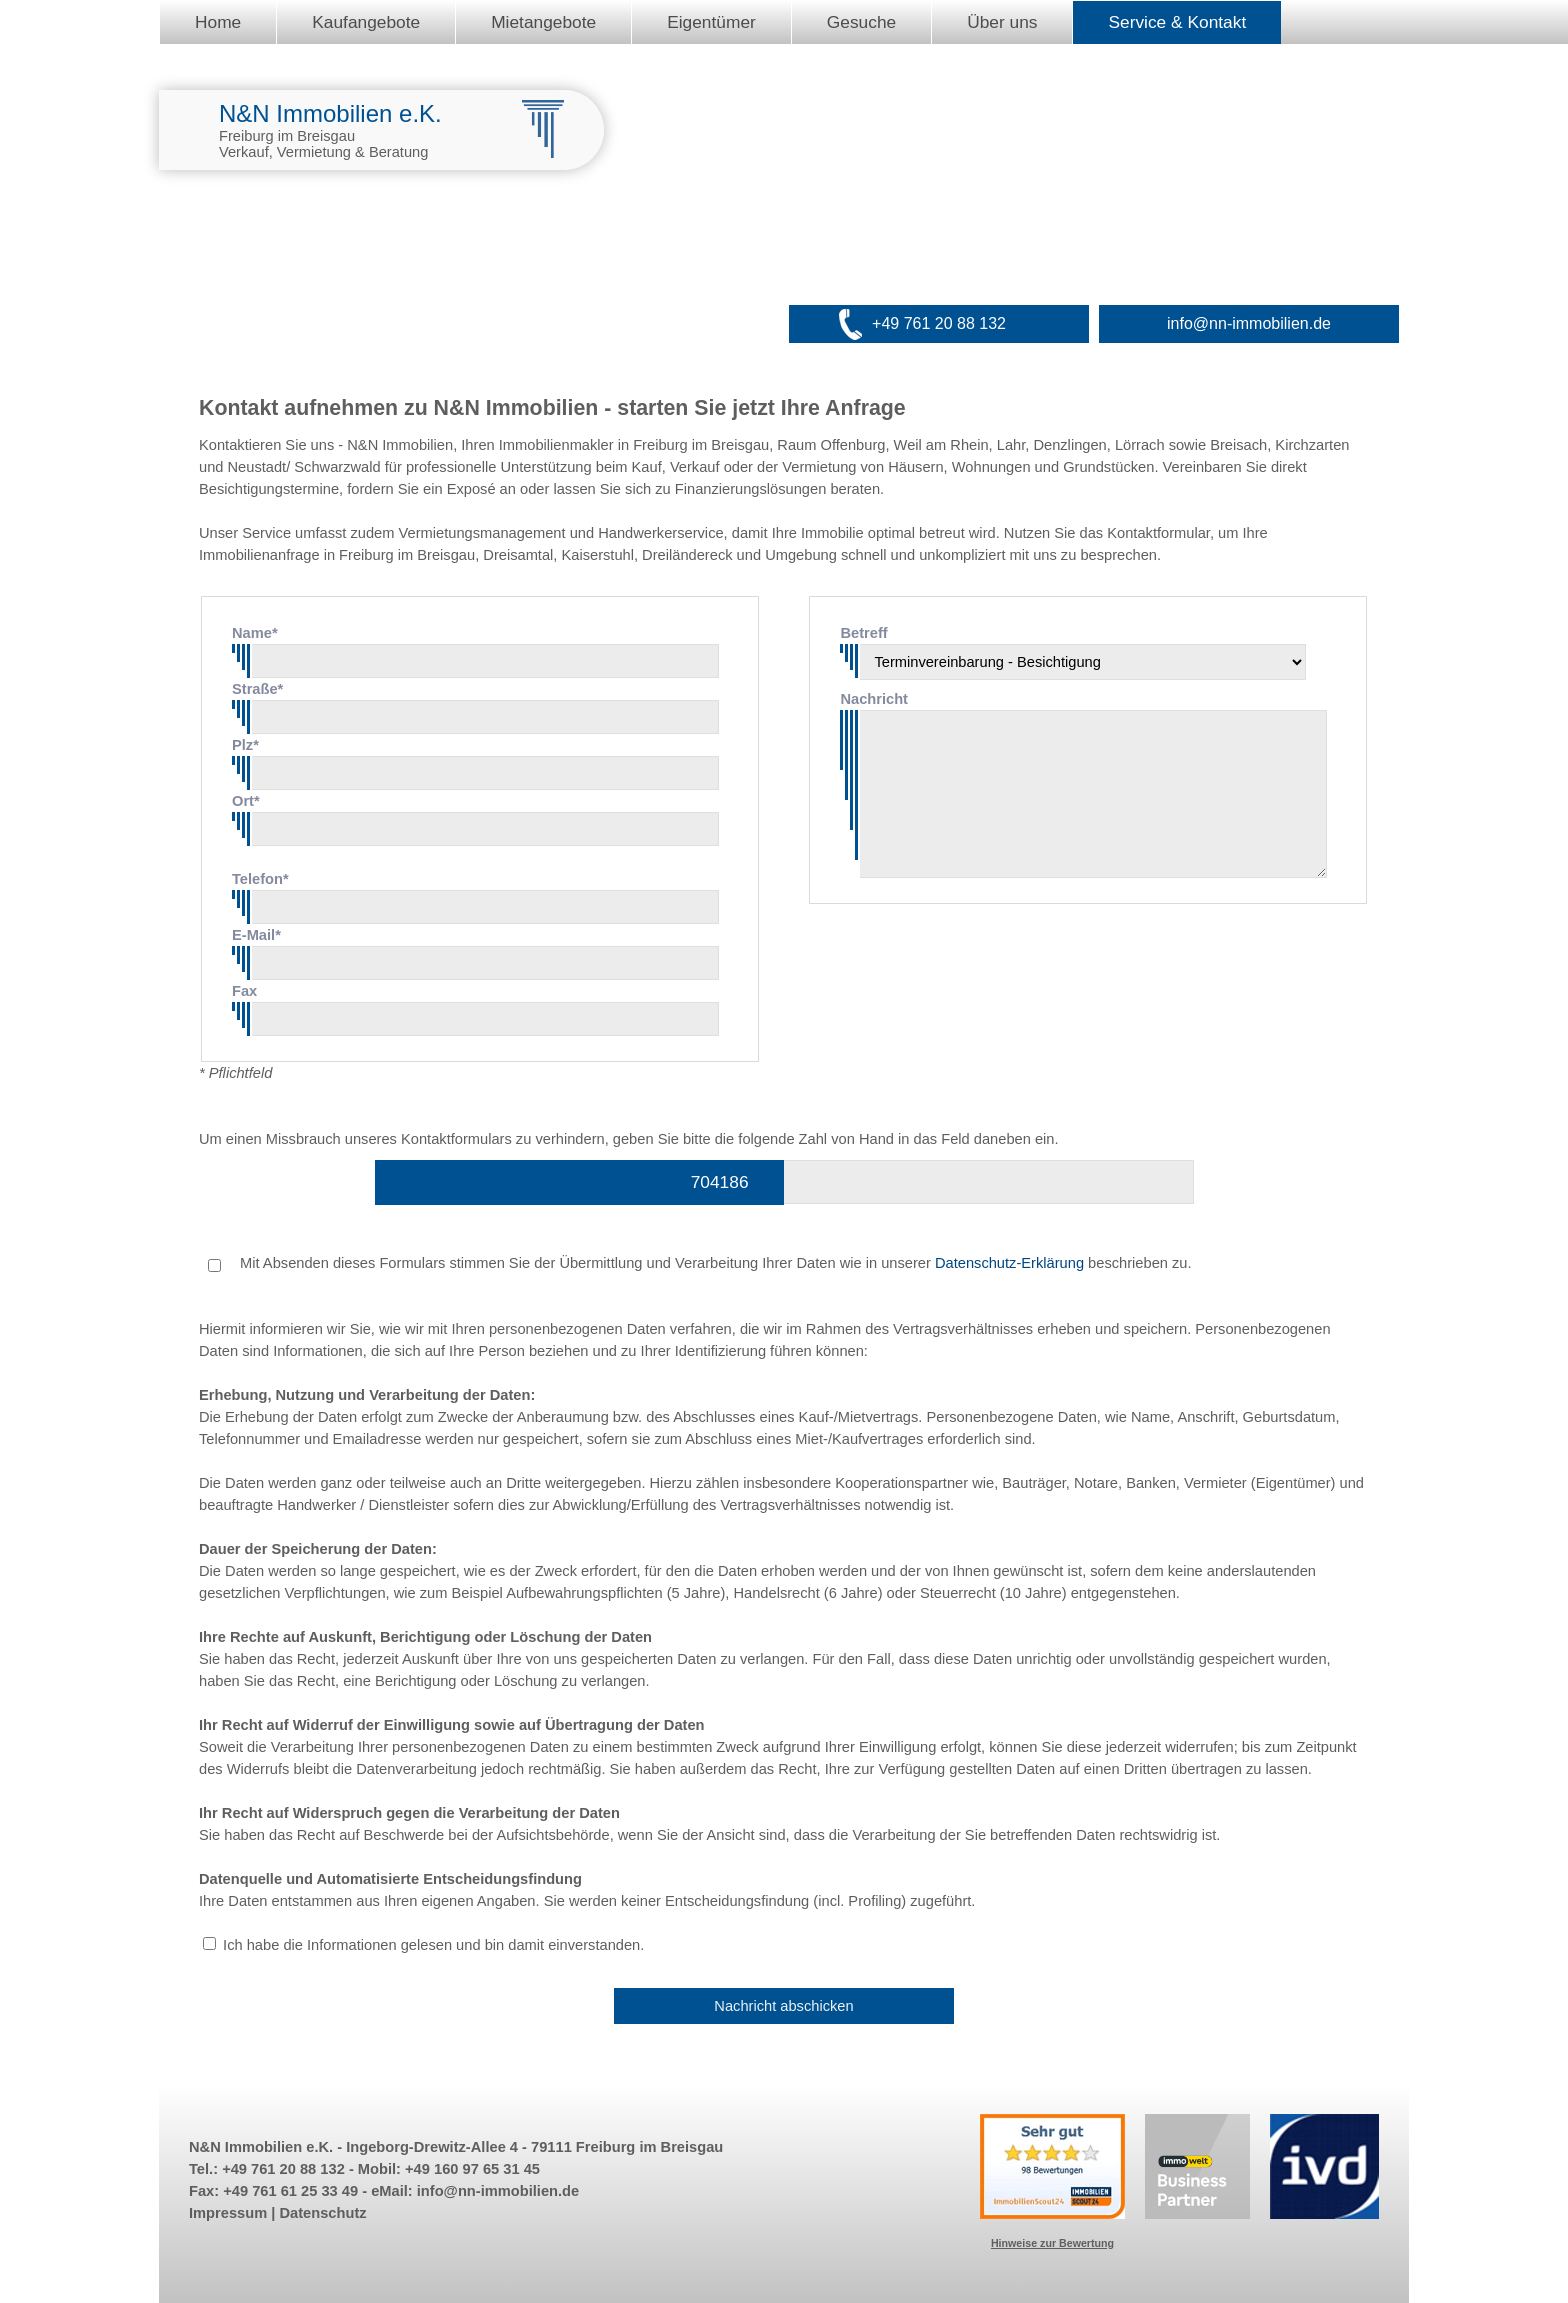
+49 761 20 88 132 (939, 323)
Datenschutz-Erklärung (1009, 1263)
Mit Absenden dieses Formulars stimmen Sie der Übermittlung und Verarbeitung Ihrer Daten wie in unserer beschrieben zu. (700, 1263)
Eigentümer (711, 22)
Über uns (1002, 22)
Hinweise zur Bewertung (1052, 2243)
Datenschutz (322, 2213)
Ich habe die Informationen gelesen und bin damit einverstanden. (433, 1945)
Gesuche (861, 22)
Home (218, 22)
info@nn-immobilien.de (1249, 323)
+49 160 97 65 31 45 (472, 2169)
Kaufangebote (366, 22)
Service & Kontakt (1177, 22)
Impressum (228, 2213)
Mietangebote (543, 22)
